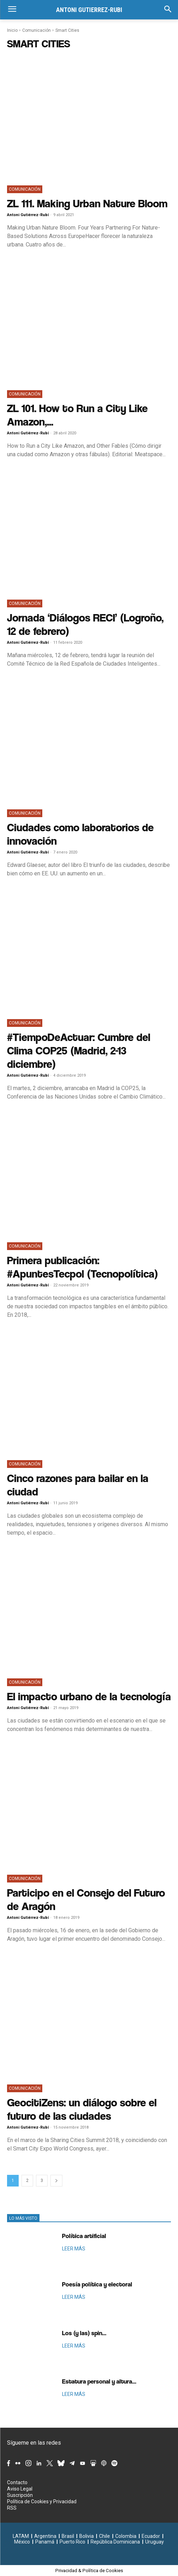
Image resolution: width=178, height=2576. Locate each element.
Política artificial (84, 2235)
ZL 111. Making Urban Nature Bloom (87, 203)
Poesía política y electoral (97, 2284)
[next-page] (56, 2181)
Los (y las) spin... (84, 2333)
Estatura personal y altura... (99, 2381)
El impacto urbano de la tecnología (89, 1696)
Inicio (12, 30)
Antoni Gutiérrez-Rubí (28, 215)
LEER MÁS (73, 2248)
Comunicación (36, 30)
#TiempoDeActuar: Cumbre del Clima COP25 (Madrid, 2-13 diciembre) (78, 1050)
